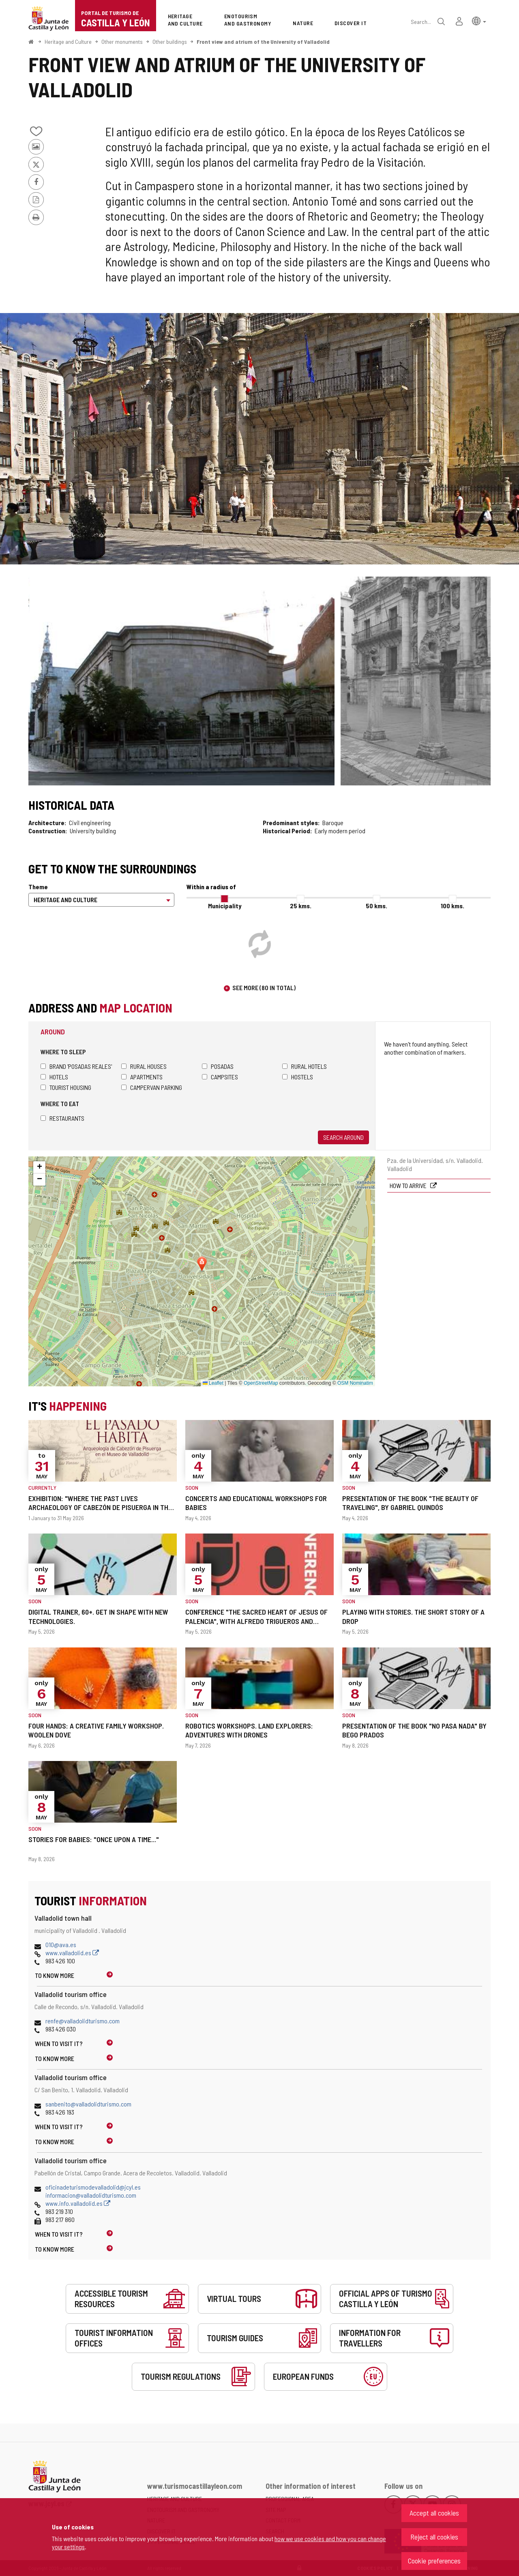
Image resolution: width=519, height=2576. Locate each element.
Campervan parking (151, 1087)
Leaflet (213, 1383)
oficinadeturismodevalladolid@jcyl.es (93, 2187)
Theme (38, 886)
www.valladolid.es (72, 1952)
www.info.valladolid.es (77, 2203)
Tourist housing (66, 1087)
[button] (479, 20)
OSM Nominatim (355, 1383)
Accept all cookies (434, 2512)
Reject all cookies (434, 2536)
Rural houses (144, 1066)
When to (59, 2043)
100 (452, 905)
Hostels (297, 1077)
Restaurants (62, 1118)
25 (300, 905)
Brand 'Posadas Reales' (76, 1066)
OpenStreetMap (261, 1383)
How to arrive (409, 1185)
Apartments (142, 1077)
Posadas (218, 1066)
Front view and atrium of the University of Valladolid (263, 41)
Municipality (224, 905)
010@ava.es (60, 1944)
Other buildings (169, 41)
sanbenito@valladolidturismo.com (88, 2104)
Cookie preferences (434, 2560)
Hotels (54, 1077)
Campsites (220, 1077)
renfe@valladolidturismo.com (82, 2021)
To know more (54, 1975)
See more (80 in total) (264, 987)
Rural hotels (304, 1066)
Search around (343, 1137)
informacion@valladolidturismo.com (90, 2195)
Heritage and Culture (68, 41)
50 (376, 905)
